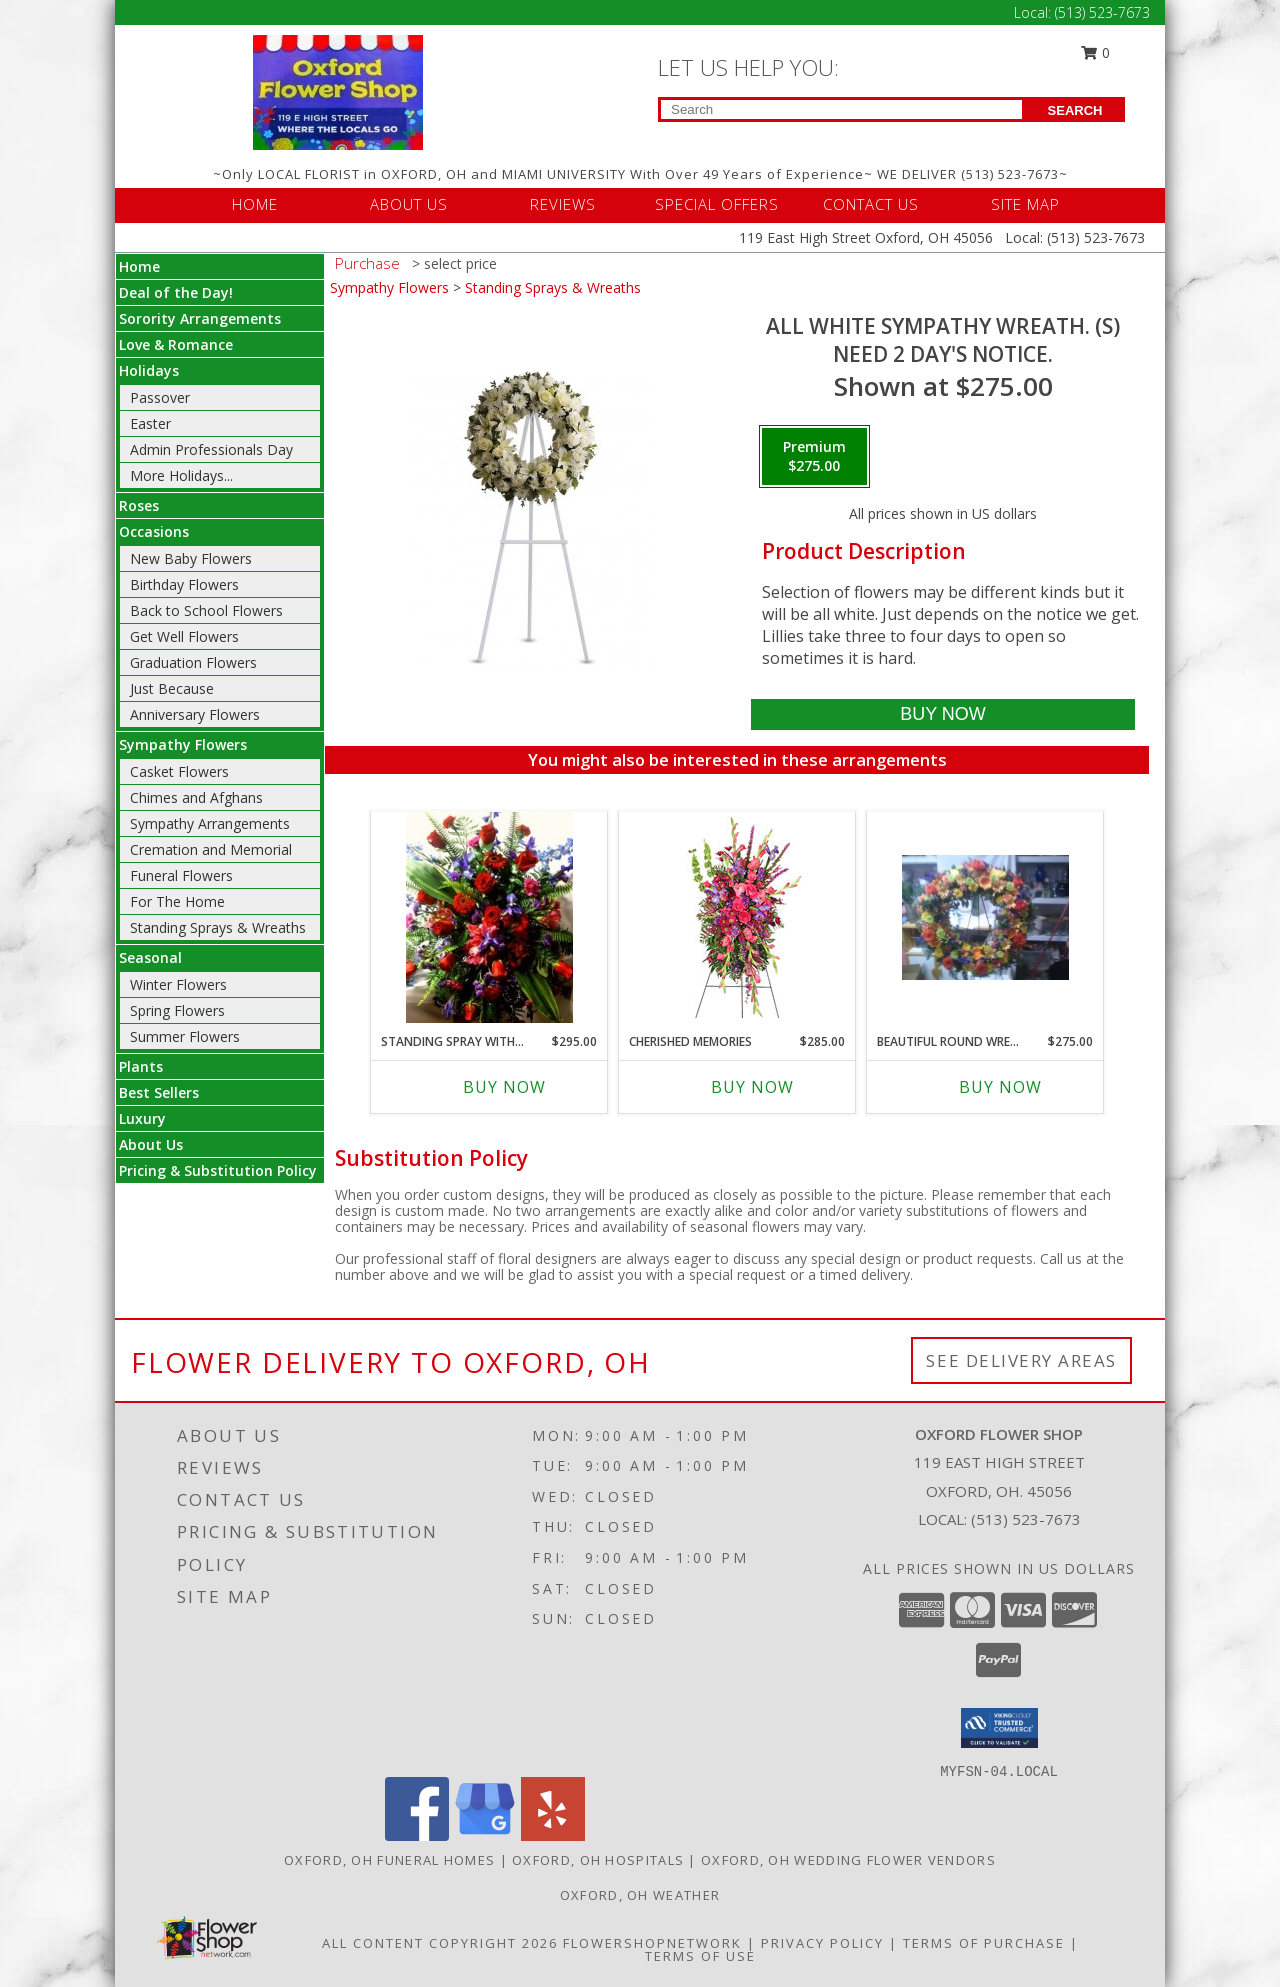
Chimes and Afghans (196, 797)
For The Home (177, 901)
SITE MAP (1025, 204)
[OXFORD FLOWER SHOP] (338, 90)
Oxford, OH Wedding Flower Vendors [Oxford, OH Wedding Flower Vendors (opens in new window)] (848, 1860)
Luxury (142, 1118)
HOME (255, 204)
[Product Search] (841, 109)
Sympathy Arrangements (210, 823)
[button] (999, 1728)
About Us (151, 1144)
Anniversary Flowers (195, 714)
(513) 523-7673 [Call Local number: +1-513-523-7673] (1102, 12)
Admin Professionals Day (211, 449)
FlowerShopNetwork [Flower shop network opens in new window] (652, 1943)
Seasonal (150, 957)
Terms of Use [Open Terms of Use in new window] (700, 1956)
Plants (141, 1066)
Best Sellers (159, 1092)
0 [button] (1096, 52)
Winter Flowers (178, 984)
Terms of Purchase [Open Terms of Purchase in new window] (984, 1943)
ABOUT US (409, 204)
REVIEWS (563, 204)
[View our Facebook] (417, 1835)
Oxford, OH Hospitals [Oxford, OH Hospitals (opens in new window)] (598, 1860)
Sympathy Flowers (183, 744)
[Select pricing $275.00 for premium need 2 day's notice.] (814, 457)
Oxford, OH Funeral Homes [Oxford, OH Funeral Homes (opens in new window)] (389, 1860)
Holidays (149, 370)
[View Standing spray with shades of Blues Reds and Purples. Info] (489, 917)
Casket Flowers (179, 771)
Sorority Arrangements (200, 318)
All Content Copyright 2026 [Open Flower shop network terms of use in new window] (440, 1943)
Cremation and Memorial (211, 849)
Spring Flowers (177, 1010)
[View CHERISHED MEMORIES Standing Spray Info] (737, 917)
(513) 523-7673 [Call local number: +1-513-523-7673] (1026, 1519)
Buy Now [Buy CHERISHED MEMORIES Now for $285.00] (752, 1087)
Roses (139, 505)
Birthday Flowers (184, 584)
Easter (150, 423)
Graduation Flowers (193, 662)
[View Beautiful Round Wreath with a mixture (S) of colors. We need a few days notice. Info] (985, 917)
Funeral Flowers (181, 875)
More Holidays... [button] (181, 475)
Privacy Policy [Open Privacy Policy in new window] (822, 1943)
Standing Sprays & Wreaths (218, 927)
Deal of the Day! (176, 292)
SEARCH (1075, 110)
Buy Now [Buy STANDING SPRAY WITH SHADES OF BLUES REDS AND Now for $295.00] (504, 1087)
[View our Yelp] (553, 1835)
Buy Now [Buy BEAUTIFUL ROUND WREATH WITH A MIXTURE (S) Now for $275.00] (1000, 1087)
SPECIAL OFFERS (717, 204)
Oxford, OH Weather (640, 1895)
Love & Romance (176, 344)
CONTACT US (871, 204)
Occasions (154, 531)
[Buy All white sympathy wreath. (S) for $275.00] (942, 714)
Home (139, 266)
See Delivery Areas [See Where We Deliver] (1021, 1360)
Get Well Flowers (184, 636)
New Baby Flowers (191, 558)
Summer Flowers (185, 1036)
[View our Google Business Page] (485, 1835)
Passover (160, 397)
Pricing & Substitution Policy (218, 1170)
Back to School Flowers (206, 610)
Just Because (172, 688)
